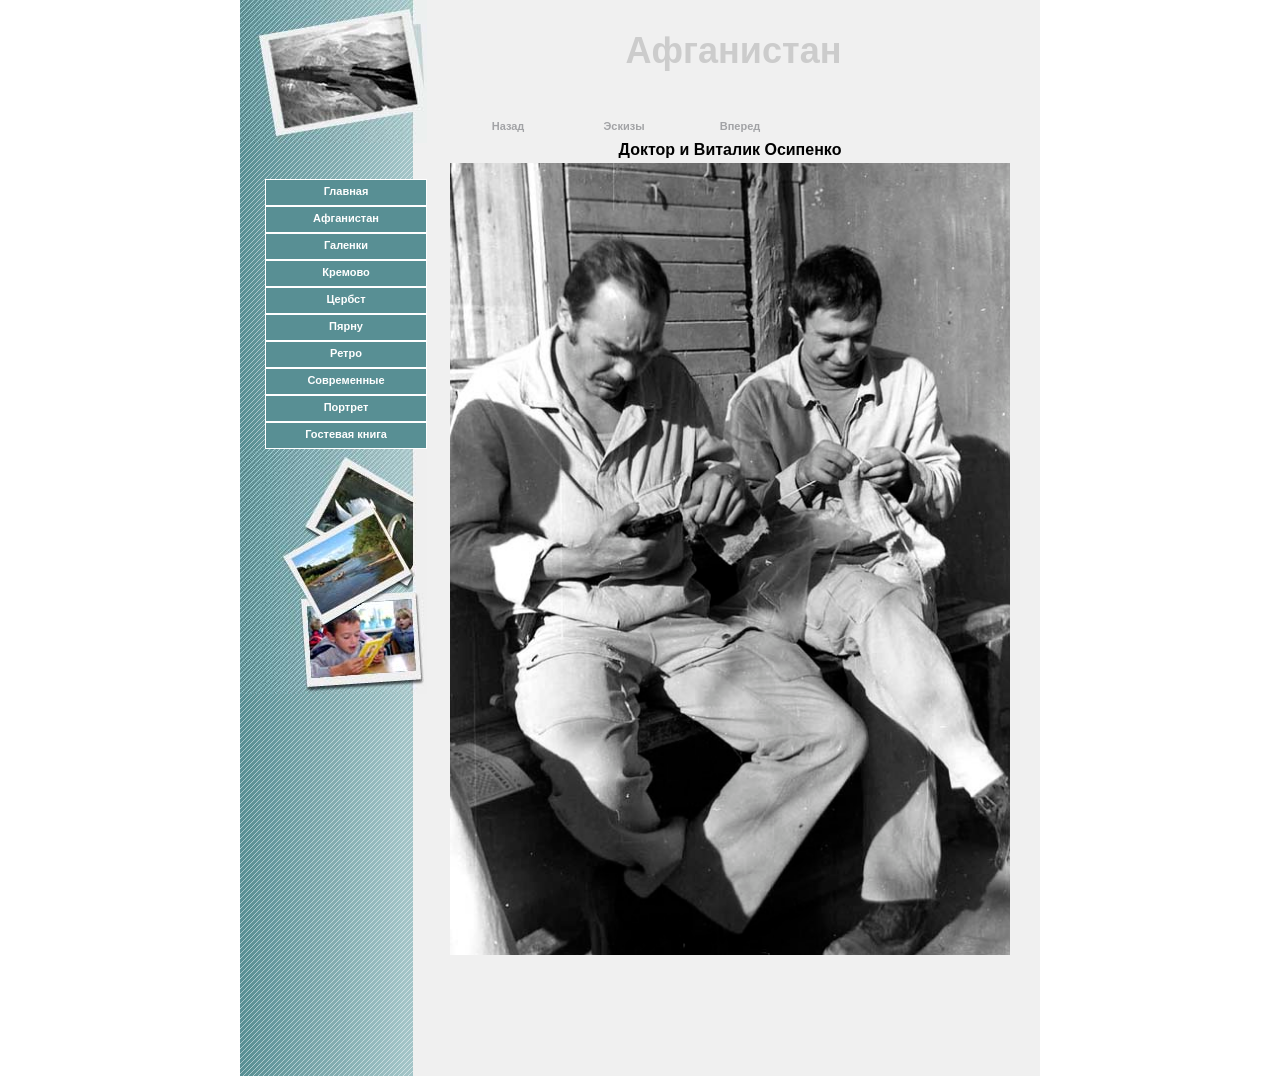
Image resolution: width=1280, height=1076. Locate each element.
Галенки (346, 245)
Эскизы (623, 126)
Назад (508, 126)
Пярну (346, 326)
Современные (345, 380)
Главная (346, 191)
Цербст (345, 299)
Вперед (740, 126)
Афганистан (346, 218)
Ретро (346, 353)
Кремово (345, 272)
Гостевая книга (346, 434)
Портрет (346, 407)
